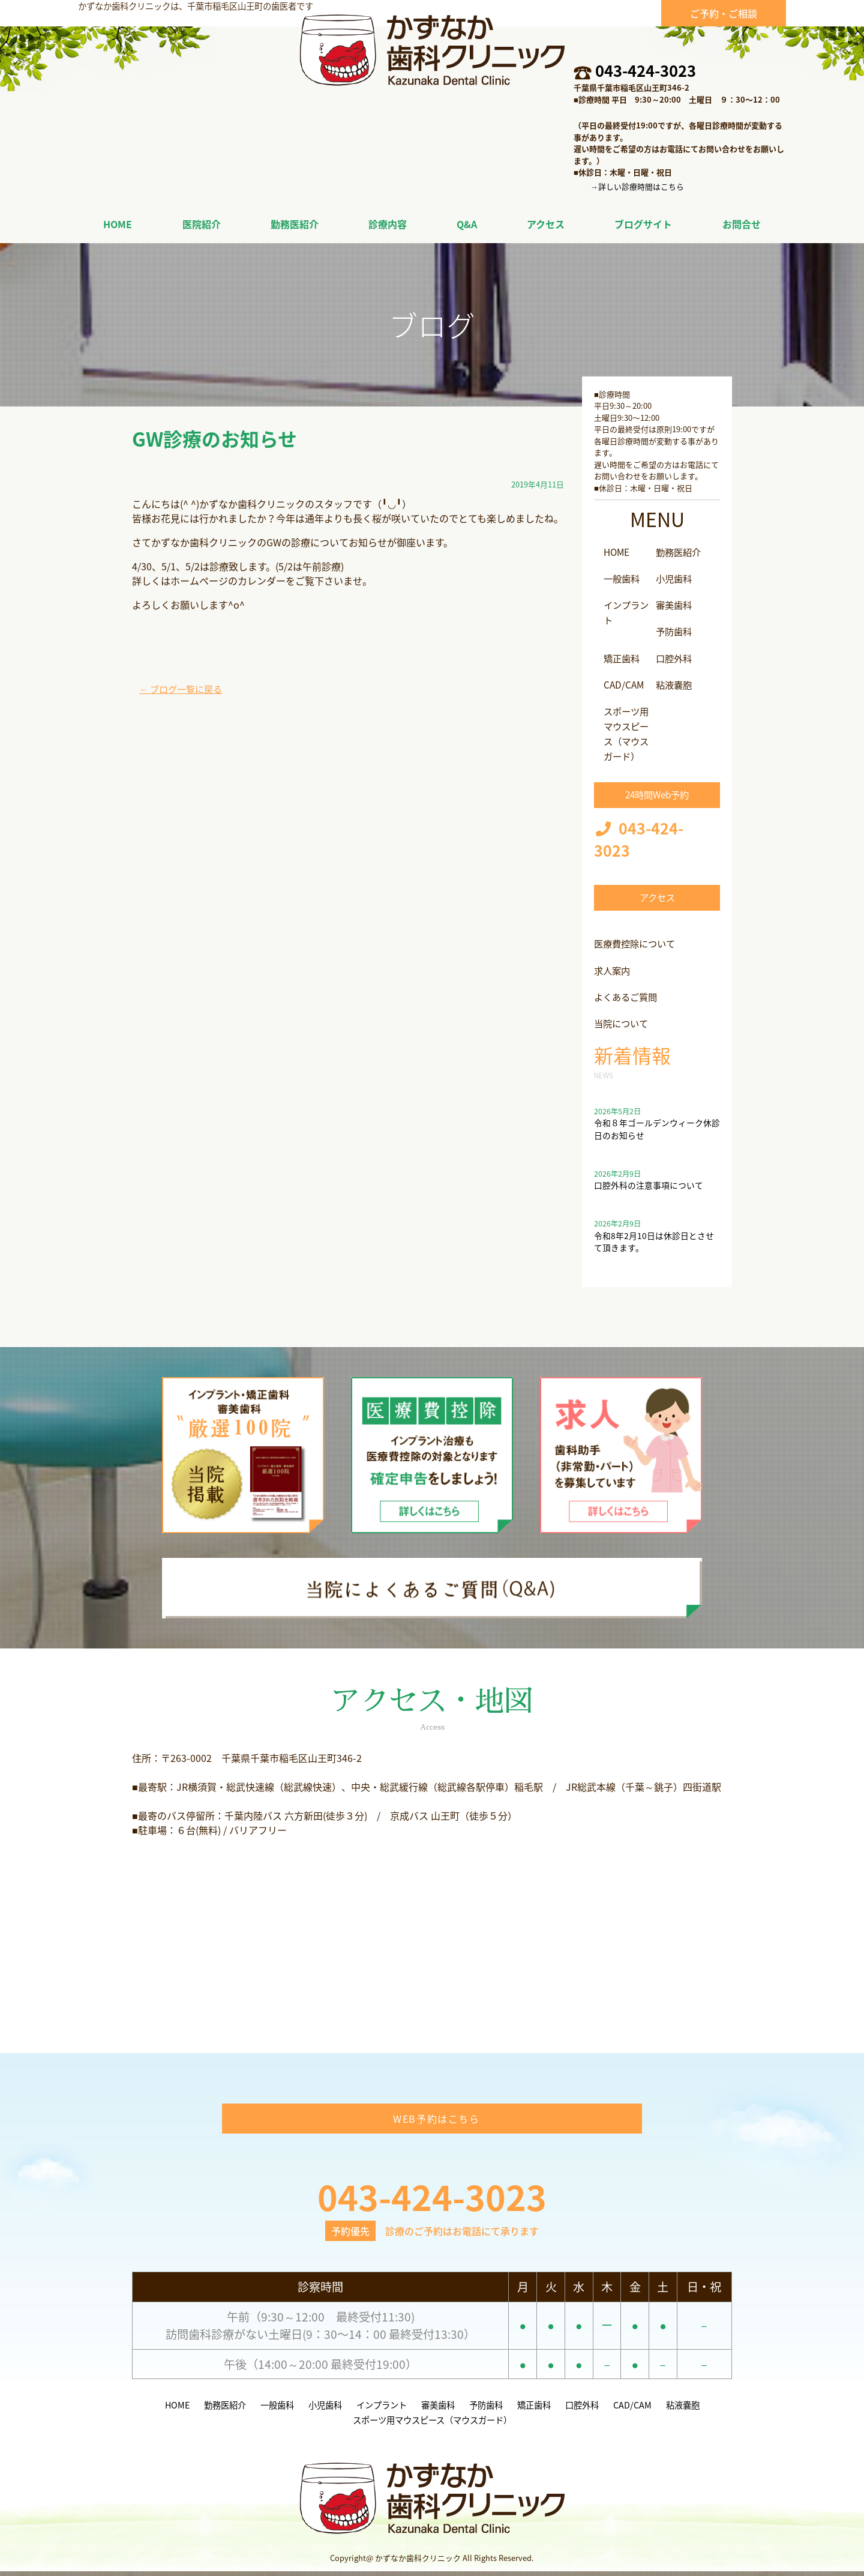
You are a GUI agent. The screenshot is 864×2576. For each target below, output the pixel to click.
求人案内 (613, 966)
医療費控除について (637, 939)
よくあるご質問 (627, 992)
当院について (623, 1017)
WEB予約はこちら (436, 2123)
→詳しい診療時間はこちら (637, 186)
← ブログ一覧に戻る (183, 688)
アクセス (657, 893)
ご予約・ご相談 (723, 13)
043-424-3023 (645, 70)
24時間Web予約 (657, 790)
